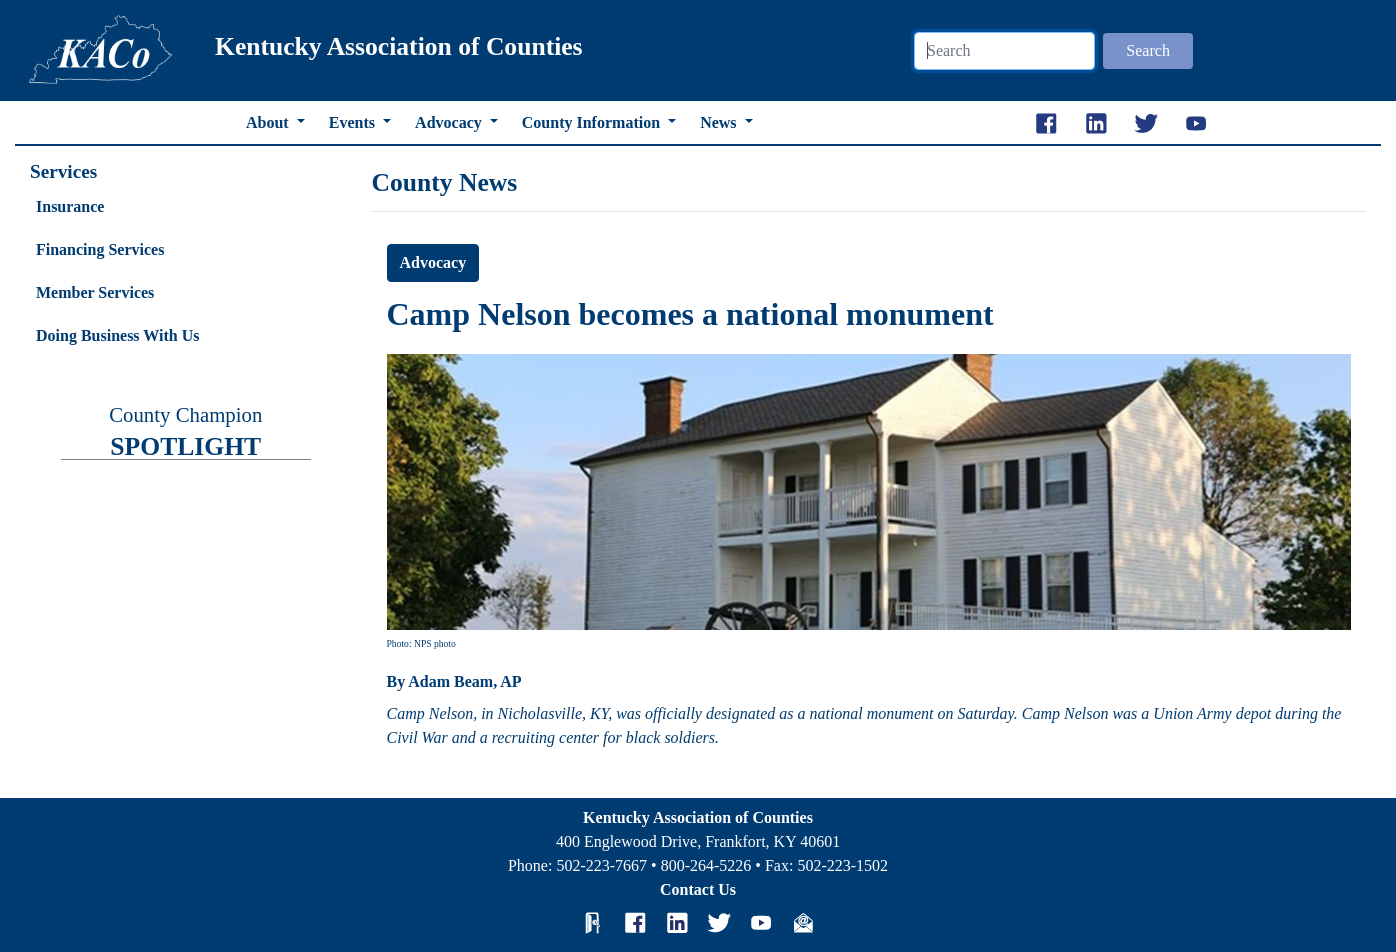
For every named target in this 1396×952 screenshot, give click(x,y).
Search (1148, 50)
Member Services (95, 292)
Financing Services (100, 249)
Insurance (70, 206)
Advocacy (450, 122)
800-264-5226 (706, 865)
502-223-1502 (842, 865)
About (269, 122)
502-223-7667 (601, 865)
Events (354, 122)
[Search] (1004, 51)
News (720, 122)
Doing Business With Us (117, 335)
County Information (593, 122)
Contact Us (698, 889)
